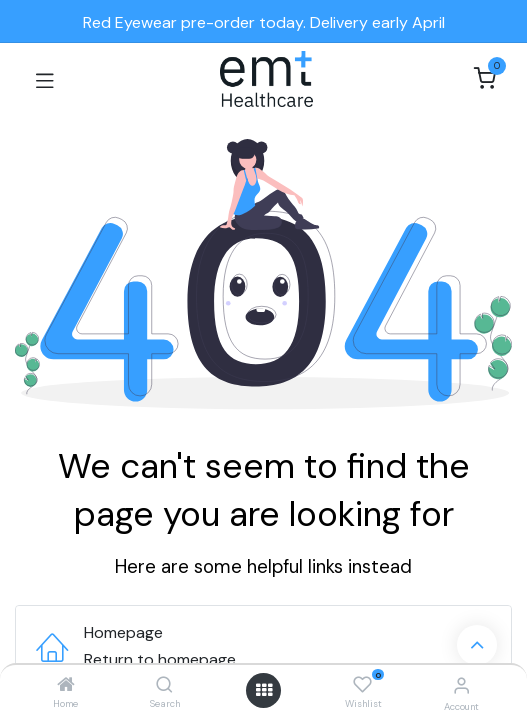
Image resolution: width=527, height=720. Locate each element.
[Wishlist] (362, 685)
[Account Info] (461, 685)
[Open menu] (264, 690)
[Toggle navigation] (45, 79)
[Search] (164, 685)
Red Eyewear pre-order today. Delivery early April (264, 22)
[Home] (66, 685)
